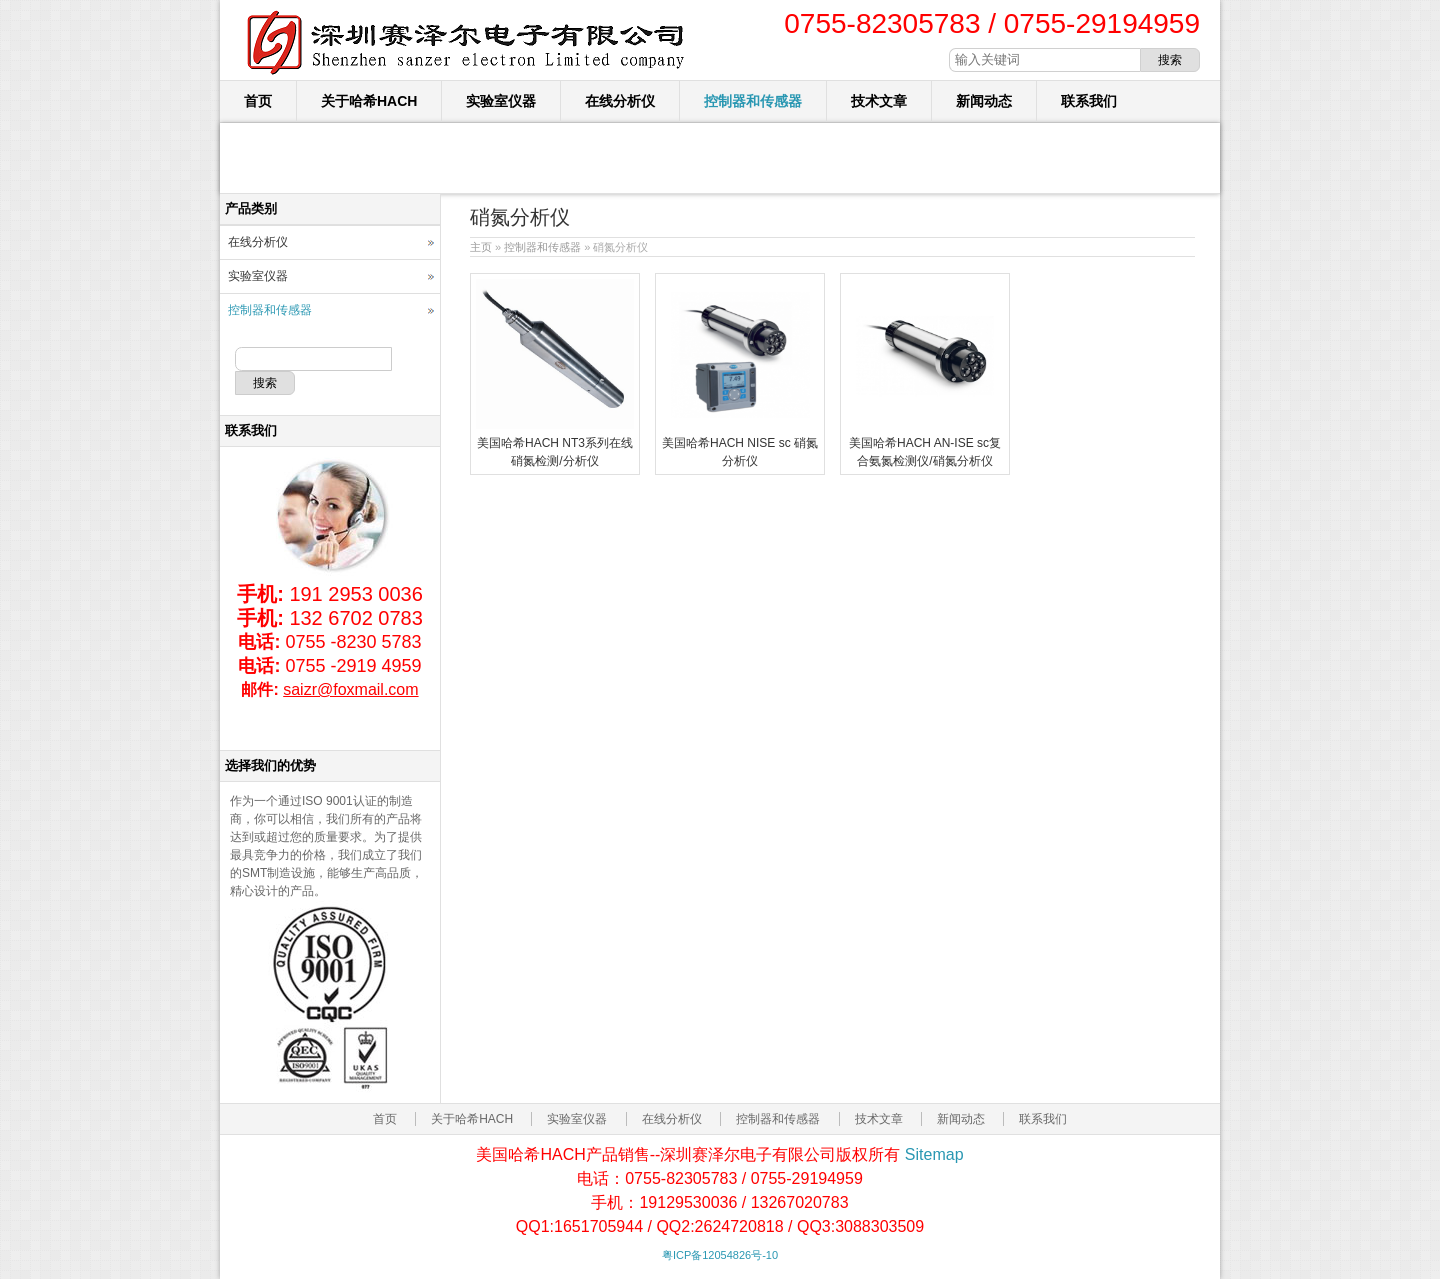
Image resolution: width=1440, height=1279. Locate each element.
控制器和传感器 (753, 101)
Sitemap (934, 1154)
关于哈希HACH (369, 101)
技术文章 (879, 101)
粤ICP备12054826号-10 (720, 1255)
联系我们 (1089, 101)
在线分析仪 (620, 101)
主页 (481, 247)
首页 (258, 101)
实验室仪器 (501, 101)
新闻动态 (984, 101)
